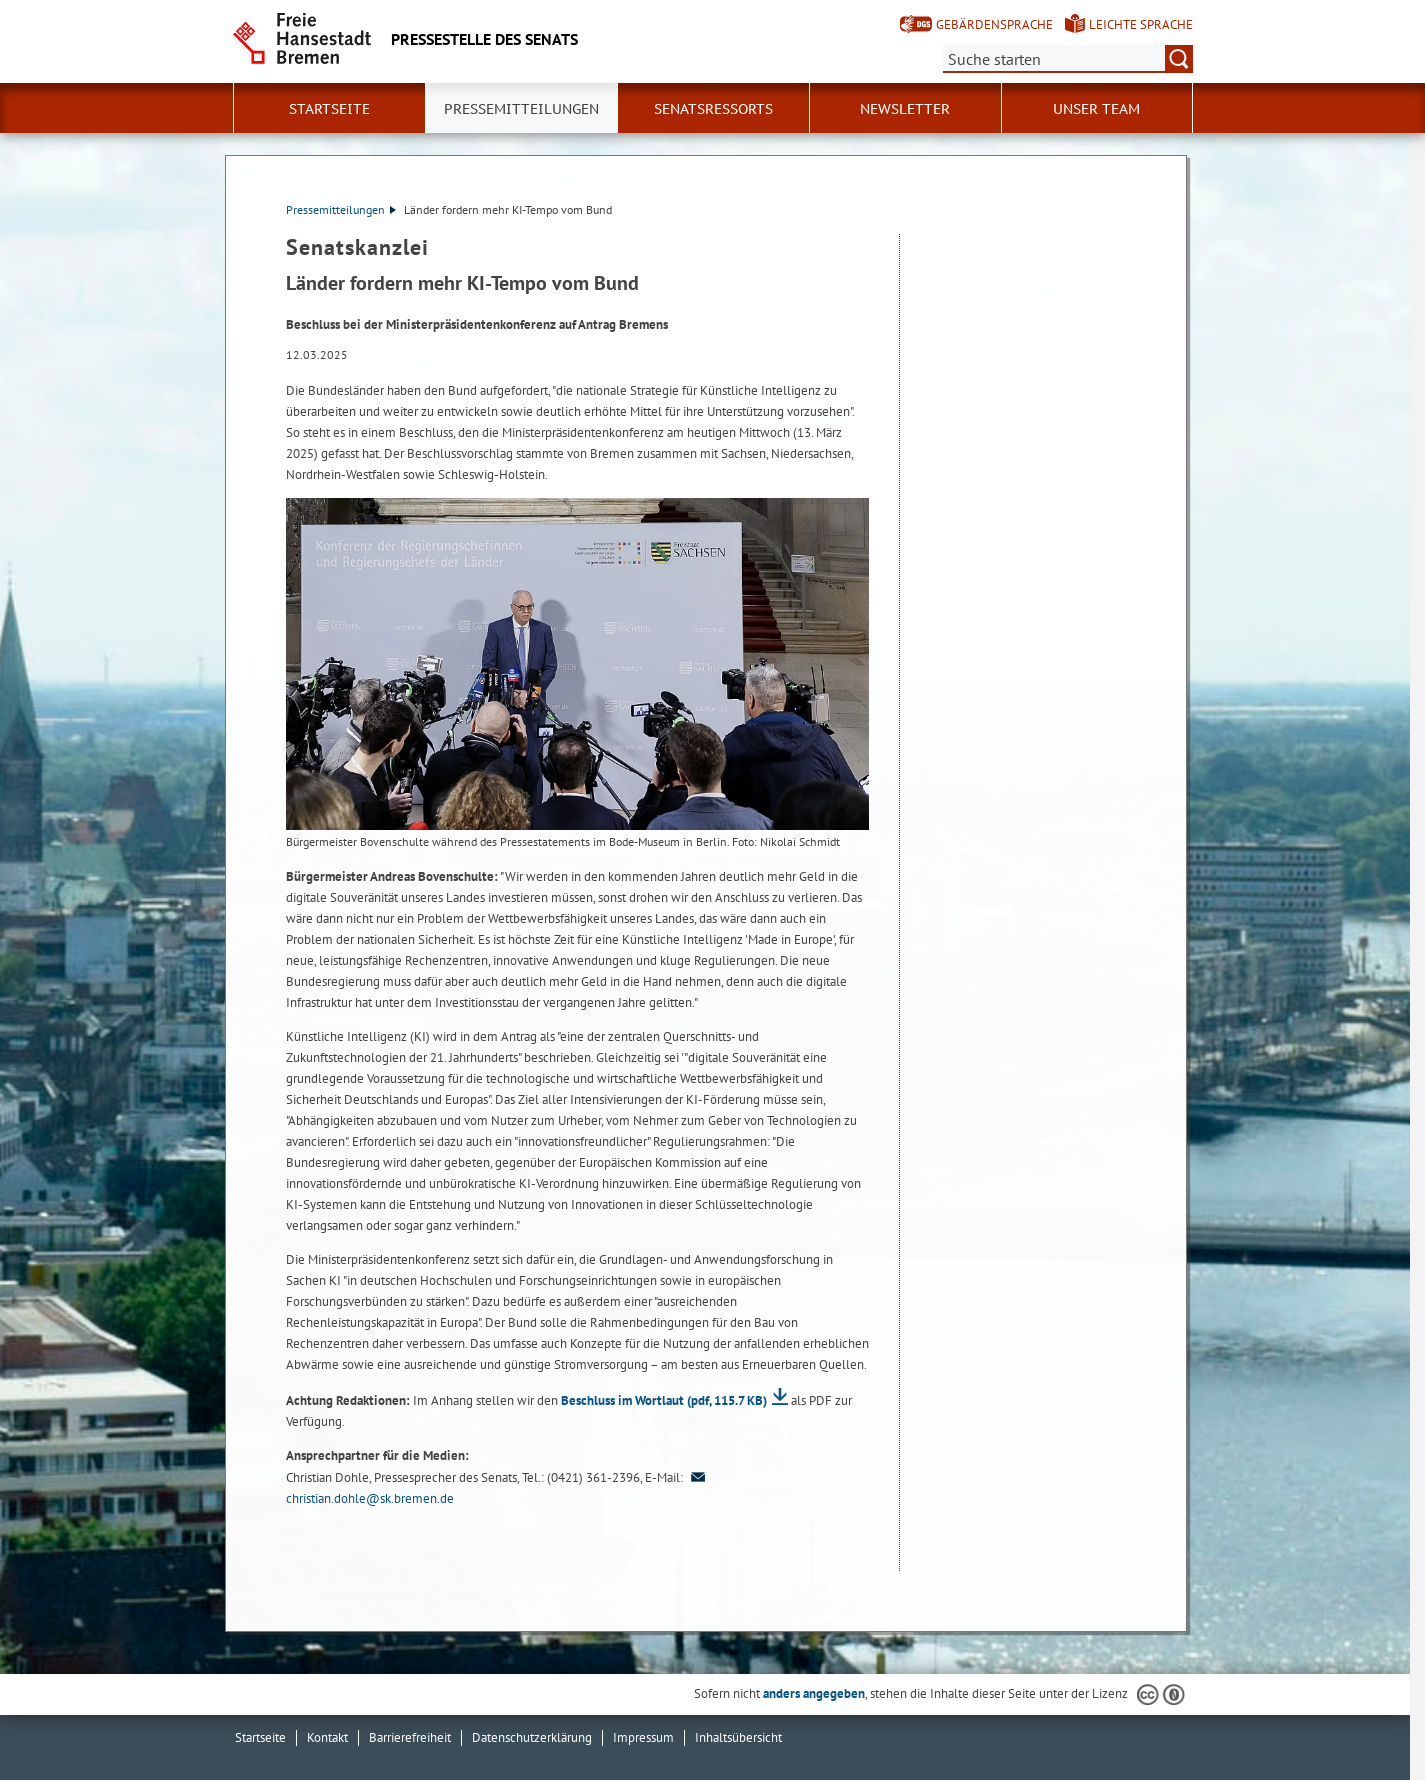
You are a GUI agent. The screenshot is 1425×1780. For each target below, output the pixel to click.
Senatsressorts (713, 109)
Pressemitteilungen (341, 209)
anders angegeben (814, 1693)
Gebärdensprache (994, 24)
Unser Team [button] (1096, 109)
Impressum (643, 1737)
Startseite (329, 109)
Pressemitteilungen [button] (521, 109)
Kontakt (327, 1737)
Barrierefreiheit (410, 1737)
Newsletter (905, 109)
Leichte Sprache (1141, 24)
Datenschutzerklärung (532, 1737)
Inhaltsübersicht (738, 1737)
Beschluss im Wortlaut (664, 1400)
